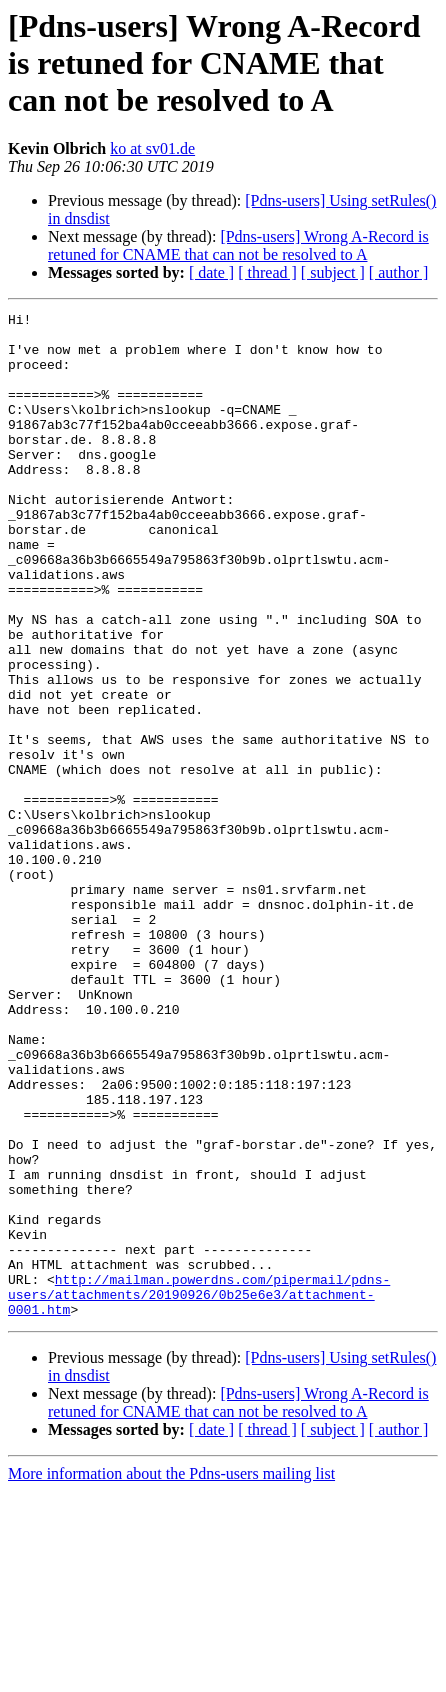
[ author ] (399, 272)
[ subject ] (333, 272)
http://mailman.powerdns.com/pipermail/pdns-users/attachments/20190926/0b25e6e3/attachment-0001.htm (199, 1492)
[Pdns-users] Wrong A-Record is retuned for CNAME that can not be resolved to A (238, 245)
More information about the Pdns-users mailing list (171, 1674)
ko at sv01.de (152, 148)
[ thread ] (267, 272)
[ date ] (211, 272)
